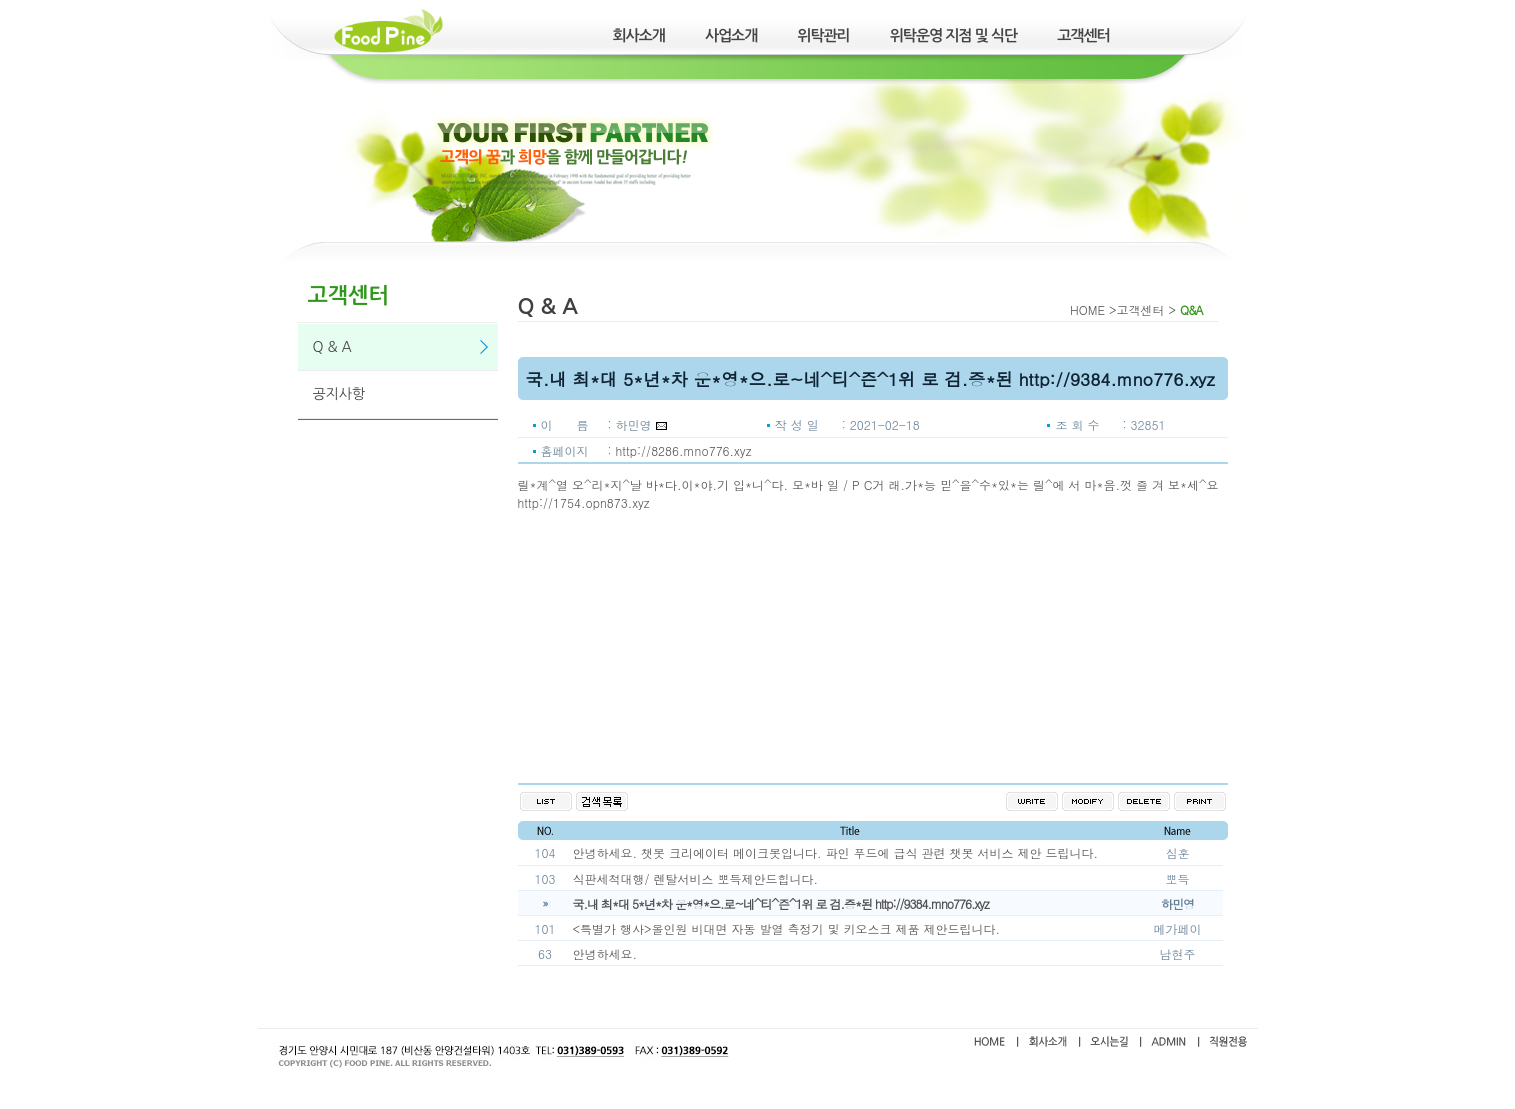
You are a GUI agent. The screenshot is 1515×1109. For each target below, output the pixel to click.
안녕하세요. (605, 953)
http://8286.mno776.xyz (684, 450)
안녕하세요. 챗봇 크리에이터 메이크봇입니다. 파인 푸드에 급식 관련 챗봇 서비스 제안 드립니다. (836, 852)
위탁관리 (823, 35)
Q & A (332, 347)
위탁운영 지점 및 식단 (954, 35)
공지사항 (339, 394)
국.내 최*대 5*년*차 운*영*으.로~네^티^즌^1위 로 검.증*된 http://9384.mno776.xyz (781, 903)
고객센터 (1083, 35)
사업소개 (731, 35)
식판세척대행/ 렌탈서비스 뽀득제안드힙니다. (696, 878)
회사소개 (639, 35)
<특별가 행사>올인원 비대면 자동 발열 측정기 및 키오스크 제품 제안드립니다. (787, 928)
